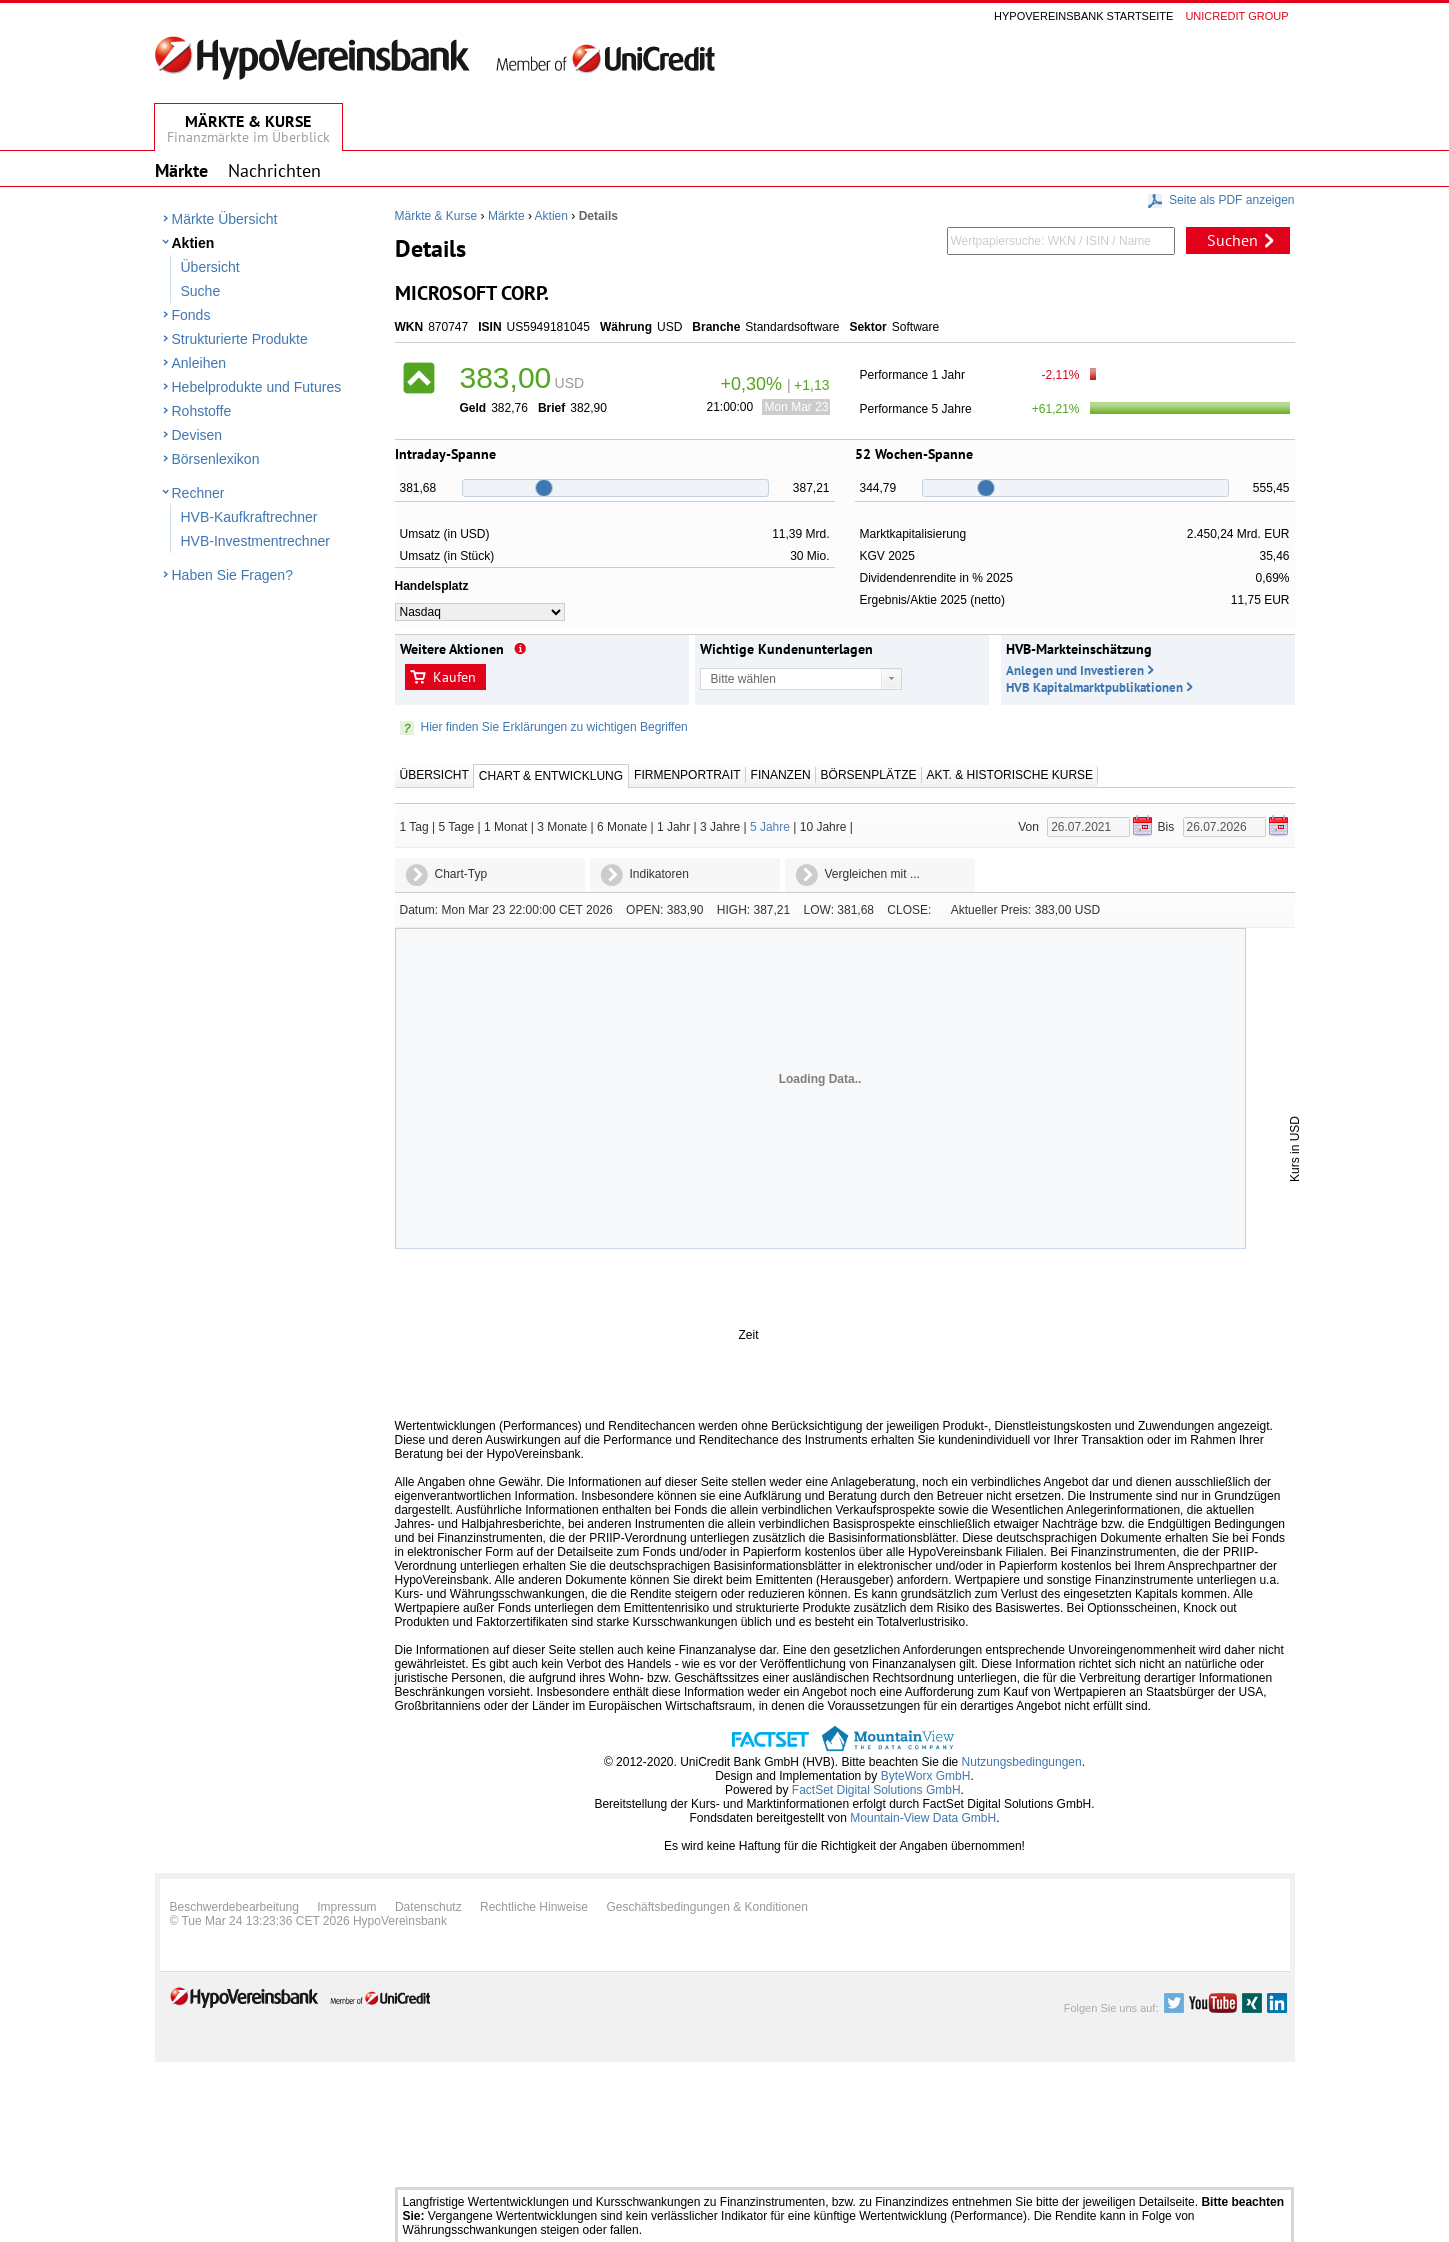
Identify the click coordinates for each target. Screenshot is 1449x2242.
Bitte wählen (743, 679)
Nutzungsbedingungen (1022, 1762)
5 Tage (456, 827)
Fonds (191, 315)
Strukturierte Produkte (240, 339)
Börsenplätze (869, 775)
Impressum (346, 1907)
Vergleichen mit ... (872, 874)
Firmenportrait (687, 775)
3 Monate (562, 827)
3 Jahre (720, 827)
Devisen (197, 435)
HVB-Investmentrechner (255, 541)
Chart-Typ (461, 874)
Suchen (1232, 240)
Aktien (193, 243)
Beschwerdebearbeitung (234, 1907)
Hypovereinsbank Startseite (1083, 16)
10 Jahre (823, 827)
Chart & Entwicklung (551, 776)
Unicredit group (1236, 16)
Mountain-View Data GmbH (923, 1818)
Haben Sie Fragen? (232, 575)
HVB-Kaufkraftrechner (249, 517)
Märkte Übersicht (225, 219)
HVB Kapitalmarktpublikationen (1094, 687)
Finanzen (781, 775)
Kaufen (454, 677)
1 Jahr (673, 827)
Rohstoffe (202, 411)
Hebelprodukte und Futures (257, 387)
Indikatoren (659, 874)
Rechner (198, 493)
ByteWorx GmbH (926, 1776)
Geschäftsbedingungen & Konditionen (707, 1907)
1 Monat (505, 827)
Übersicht (210, 267)
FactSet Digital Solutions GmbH (876, 1790)
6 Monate (622, 827)
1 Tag (414, 827)
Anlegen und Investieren (1075, 670)
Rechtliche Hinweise (534, 1907)
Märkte (506, 216)
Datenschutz (428, 1907)
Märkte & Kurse (436, 216)
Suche (201, 291)
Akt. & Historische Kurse (1010, 775)
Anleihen (199, 363)
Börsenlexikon (216, 459)
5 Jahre (770, 827)
